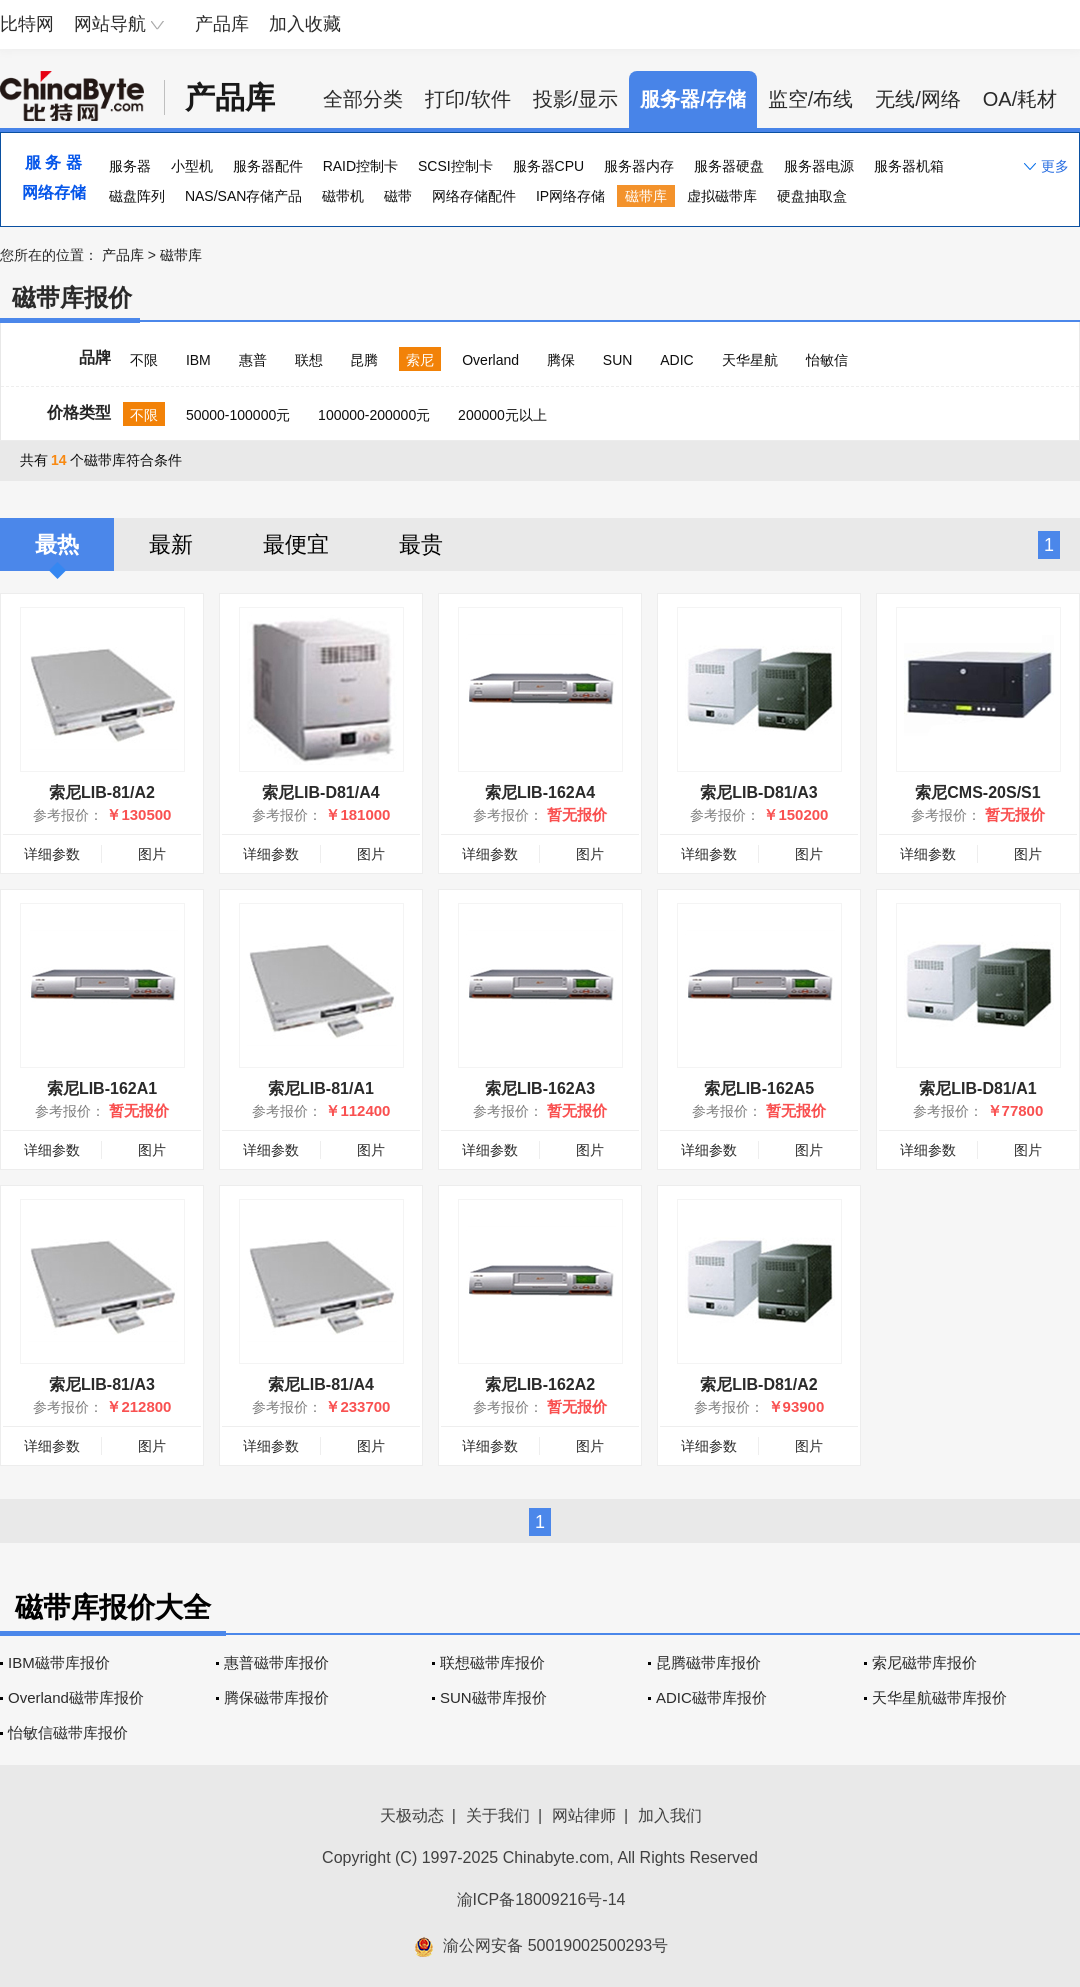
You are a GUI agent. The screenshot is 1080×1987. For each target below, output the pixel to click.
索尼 (420, 360)
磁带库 (646, 196)
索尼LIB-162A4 (540, 792)
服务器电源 (819, 166)
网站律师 (584, 1815)
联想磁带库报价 (492, 1662)
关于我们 (498, 1815)
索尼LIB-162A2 (540, 1384)
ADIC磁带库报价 (711, 1697)
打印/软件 (468, 99)
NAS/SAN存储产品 (243, 196)
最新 (171, 544)
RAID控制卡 (360, 166)
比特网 (27, 24)
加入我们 (670, 1815)
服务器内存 (639, 166)
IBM (198, 360)
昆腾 (364, 360)
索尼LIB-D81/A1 (977, 1088)
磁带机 (343, 196)
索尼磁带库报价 (924, 1662)
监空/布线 (811, 99)
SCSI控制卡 (455, 166)
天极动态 (412, 1815)
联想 (309, 360)
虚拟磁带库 (722, 196)
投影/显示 (576, 99)
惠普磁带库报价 (276, 1662)
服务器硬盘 (729, 166)
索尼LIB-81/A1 (321, 1088)
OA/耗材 (1020, 99)
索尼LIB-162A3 (540, 1088)
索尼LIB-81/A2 (102, 792)
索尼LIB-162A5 (759, 1088)
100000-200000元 (374, 415)
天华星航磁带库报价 (939, 1697)
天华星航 (750, 360)
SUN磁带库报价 (493, 1697)
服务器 (130, 166)
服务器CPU (549, 166)
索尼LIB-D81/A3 (758, 792)
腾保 (561, 360)
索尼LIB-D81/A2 (758, 1384)
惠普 (253, 360)
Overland (490, 360)
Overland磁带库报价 (76, 1697)
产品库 (222, 24)
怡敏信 (827, 360)
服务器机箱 (909, 166)
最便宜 (296, 544)
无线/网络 (918, 99)
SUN (618, 360)
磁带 (398, 196)
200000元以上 (502, 415)
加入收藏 (305, 24)
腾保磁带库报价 (276, 1697)
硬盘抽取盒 (812, 196)
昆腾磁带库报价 (708, 1662)
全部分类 (363, 99)
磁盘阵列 (137, 196)
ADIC (676, 360)
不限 (144, 360)
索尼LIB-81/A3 (102, 1384)
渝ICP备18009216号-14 (541, 1899)
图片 (152, 854)
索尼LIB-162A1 (102, 1088)
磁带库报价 (72, 297)
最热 (57, 544)
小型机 (192, 166)
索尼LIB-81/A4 (321, 1384)
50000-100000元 (238, 415)
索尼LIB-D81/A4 (320, 792)
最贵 (421, 544)
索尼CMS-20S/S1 (977, 792)
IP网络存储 (570, 196)
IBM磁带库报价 (59, 1662)
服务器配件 (268, 166)
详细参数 (52, 854)
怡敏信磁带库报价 (68, 1732)
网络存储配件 (474, 196)
